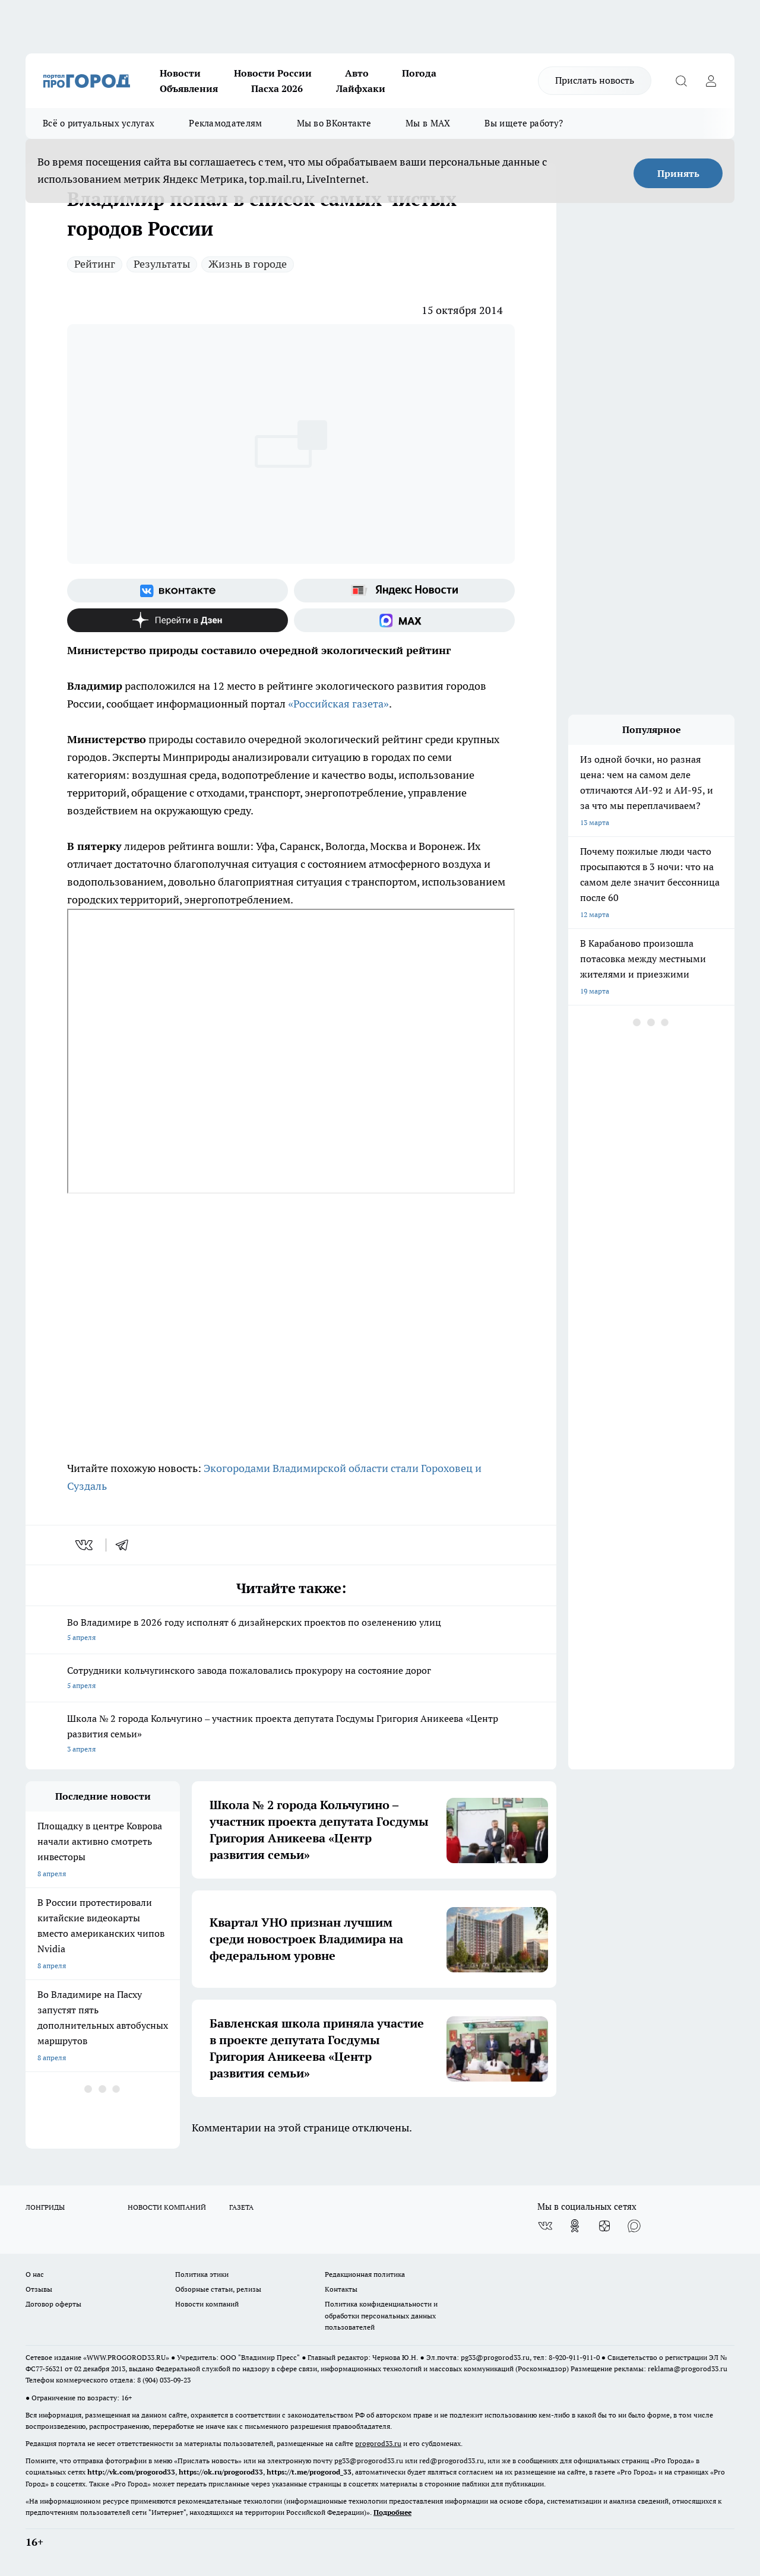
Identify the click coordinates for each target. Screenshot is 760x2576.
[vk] (85, 1545)
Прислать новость (594, 80)
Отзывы (39, 2289)
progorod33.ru (378, 2443)
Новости (180, 73)
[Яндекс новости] (404, 590)
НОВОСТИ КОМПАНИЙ (167, 2207)
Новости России (273, 73)
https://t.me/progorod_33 (309, 2471)
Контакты (341, 2289)
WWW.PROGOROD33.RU (126, 2357)
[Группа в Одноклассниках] (575, 2226)
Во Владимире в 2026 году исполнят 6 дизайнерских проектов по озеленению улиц (291, 1630)
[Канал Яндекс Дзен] (177, 620)
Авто (357, 73)
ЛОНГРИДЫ (45, 2207)
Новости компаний (207, 2303)
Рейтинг (94, 264)
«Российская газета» (338, 703)
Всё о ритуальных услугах (98, 123)
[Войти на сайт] (711, 81)
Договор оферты (53, 2303)
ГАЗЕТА (241, 2207)
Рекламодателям (225, 123)
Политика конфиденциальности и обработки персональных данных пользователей (381, 2315)
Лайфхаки (360, 88)
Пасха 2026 (277, 88)
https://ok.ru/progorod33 (221, 2471)
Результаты (162, 264)
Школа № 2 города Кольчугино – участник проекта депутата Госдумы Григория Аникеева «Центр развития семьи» (291, 1734)
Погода (419, 73)
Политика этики (202, 2274)
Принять (678, 173)
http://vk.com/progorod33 (131, 2471)
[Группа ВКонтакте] (177, 590)
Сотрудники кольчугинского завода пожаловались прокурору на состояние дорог (291, 1678)
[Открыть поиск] (681, 81)
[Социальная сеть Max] (404, 620)
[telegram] (126, 1545)
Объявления (189, 88)
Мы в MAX (428, 123)
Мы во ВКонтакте (334, 123)
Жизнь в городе (247, 264)
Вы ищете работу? (523, 123)
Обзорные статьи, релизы (218, 2289)
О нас (35, 2274)
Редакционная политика (365, 2274)
